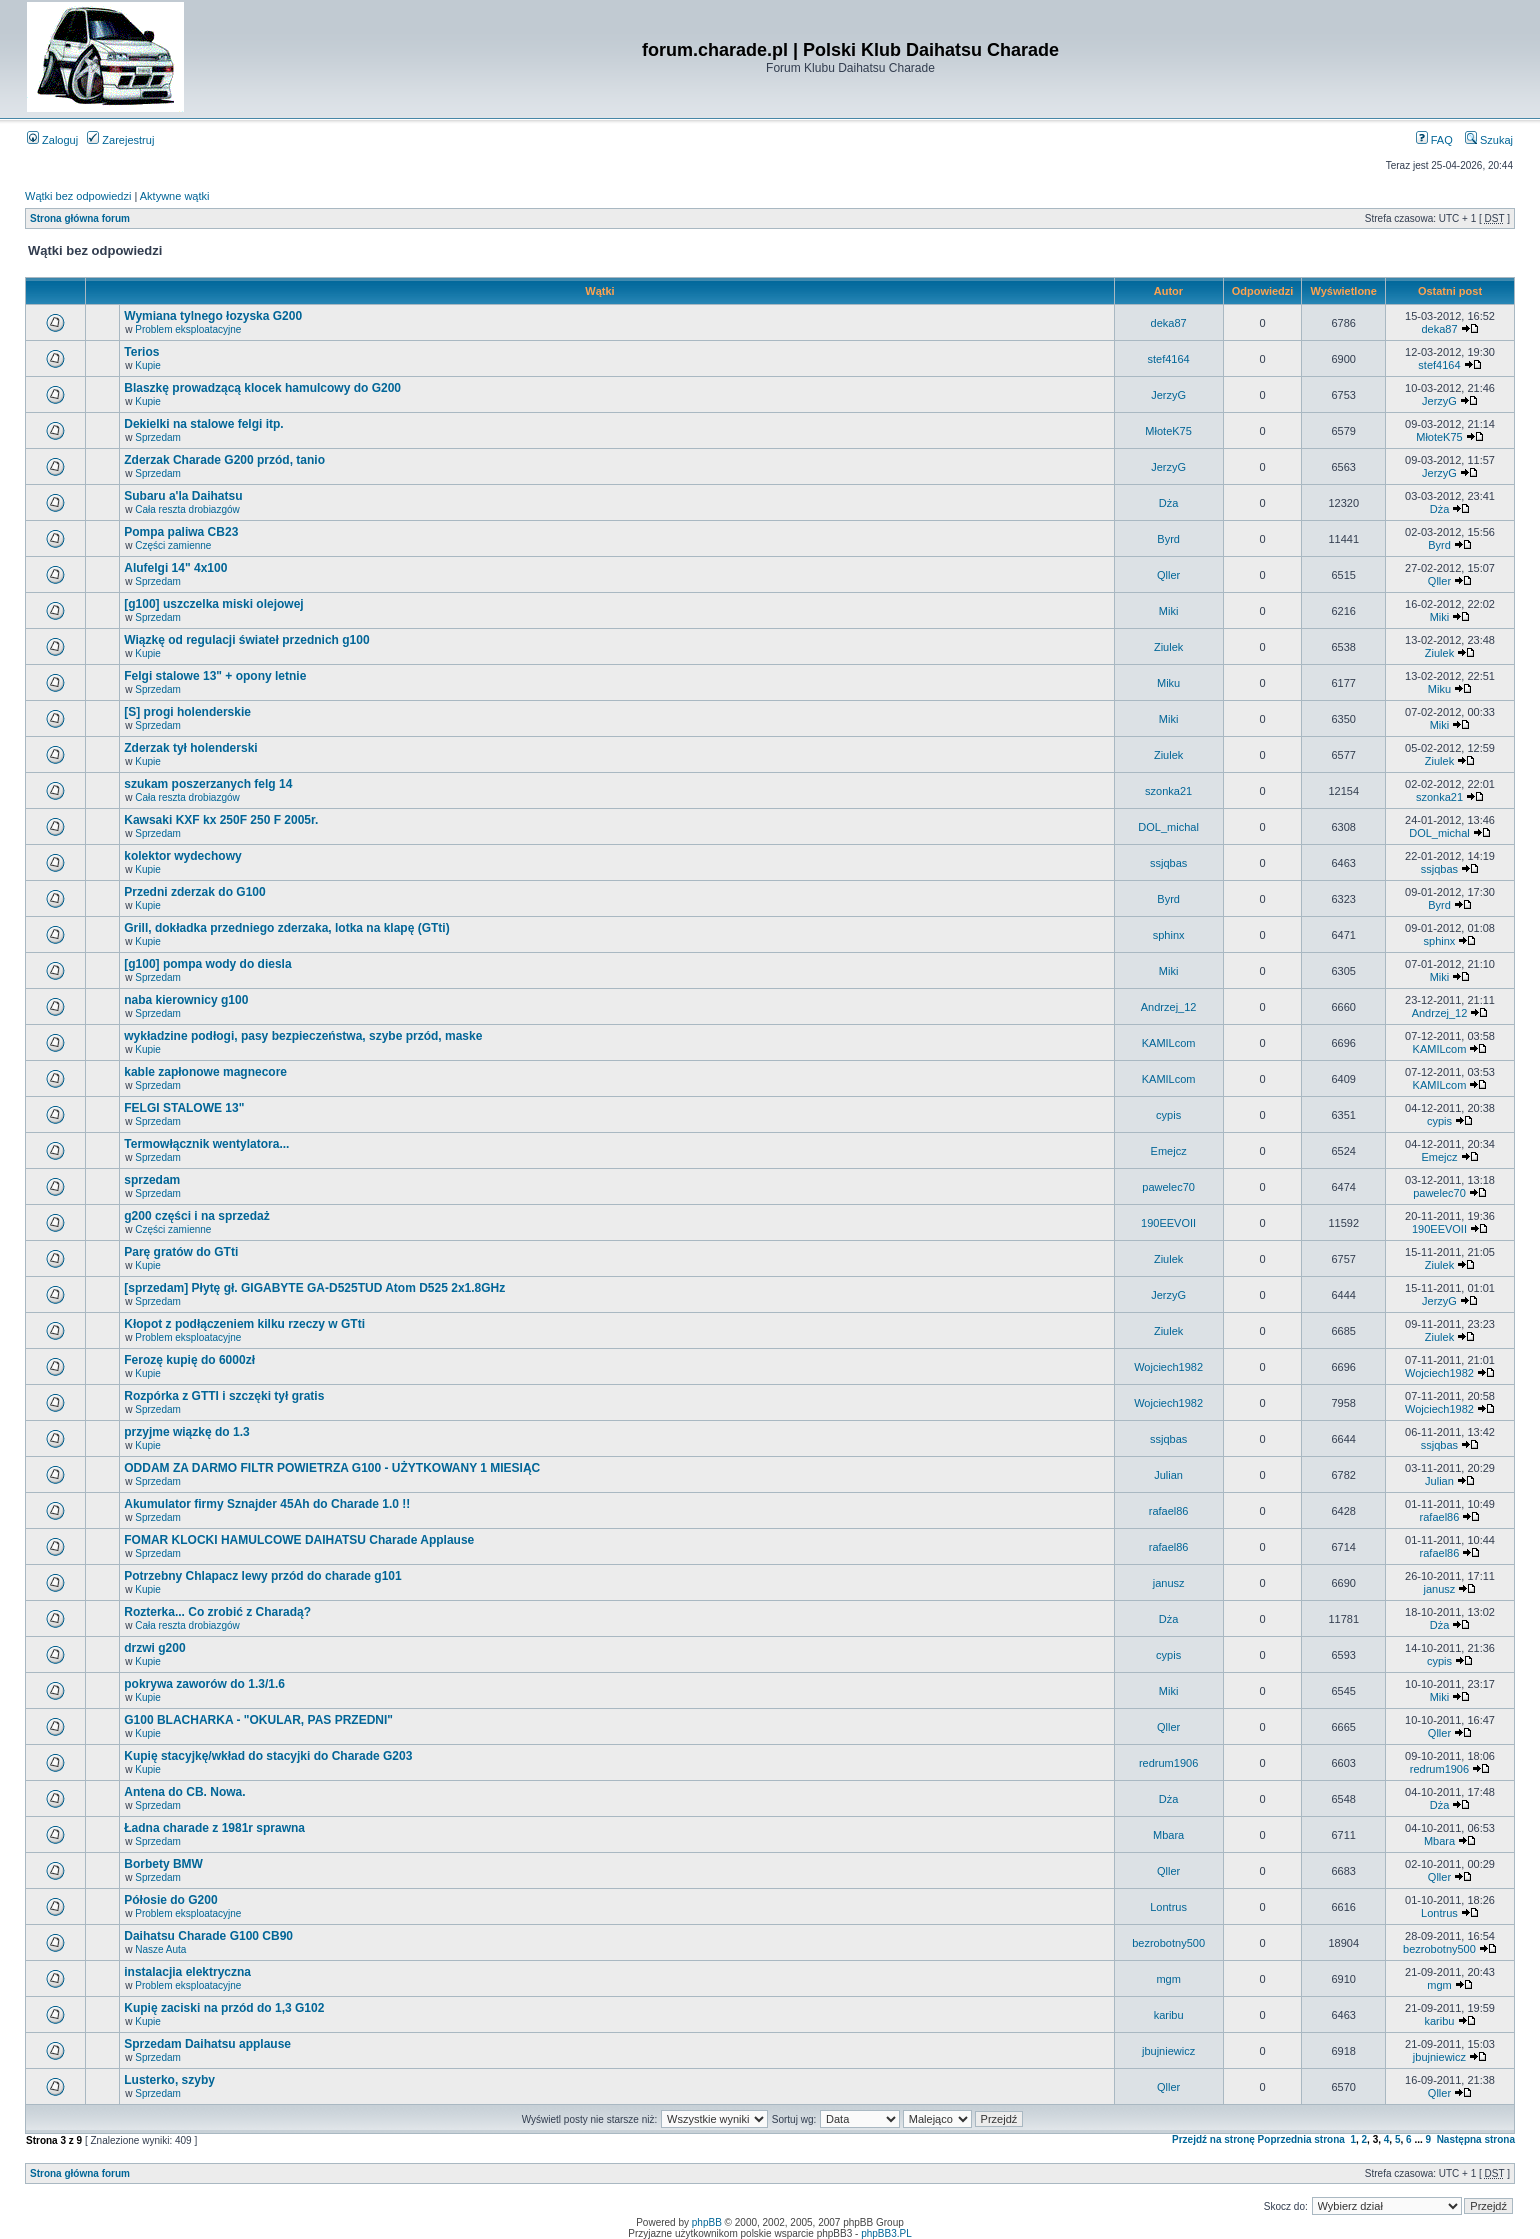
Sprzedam (158, 437)
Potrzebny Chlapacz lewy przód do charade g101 (262, 1576)
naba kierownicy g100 (186, 1000)
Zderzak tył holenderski (190, 748)
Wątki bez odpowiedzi (78, 196)
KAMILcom (1169, 1043)
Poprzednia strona (1301, 2139)
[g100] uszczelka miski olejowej (213, 604)
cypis (1168, 1115)
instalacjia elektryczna (187, 1972)
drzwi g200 (154, 1648)
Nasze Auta (160, 1949)
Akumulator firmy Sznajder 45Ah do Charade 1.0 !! (267, 1504)
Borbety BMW (163, 1864)
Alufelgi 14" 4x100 (175, 568)
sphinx (1169, 935)
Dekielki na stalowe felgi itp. (203, 424)
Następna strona (1476, 2139)
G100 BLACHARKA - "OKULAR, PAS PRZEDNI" (258, 1720)
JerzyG (1168, 395)
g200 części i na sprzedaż (196, 1216)
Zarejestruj (120, 140)
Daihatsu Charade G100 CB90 (208, 1936)
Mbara (1168, 1835)
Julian (1168, 1475)
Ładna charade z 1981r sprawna (214, 1828)
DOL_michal (1168, 827)
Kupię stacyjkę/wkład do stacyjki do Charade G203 (268, 1756)
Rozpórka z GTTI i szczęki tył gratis (224, 1396)
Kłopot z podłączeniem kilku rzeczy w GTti (244, 1324)
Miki (1169, 611)
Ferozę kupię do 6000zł (189, 1360)
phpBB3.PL (886, 2233)
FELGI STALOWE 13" (184, 1108)
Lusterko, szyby (169, 2080)
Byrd (1168, 539)
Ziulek (1168, 647)
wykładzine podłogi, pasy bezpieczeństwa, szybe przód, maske (303, 1036)
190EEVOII (1168, 1223)
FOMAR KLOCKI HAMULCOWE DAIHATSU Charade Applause (299, 1540)
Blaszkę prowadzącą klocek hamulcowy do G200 (262, 388)
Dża (1169, 503)
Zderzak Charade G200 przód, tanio (224, 460)
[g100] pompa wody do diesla (207, 964)
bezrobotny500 (1168, 1943)
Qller (1168, 575)
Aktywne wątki (175, 196)
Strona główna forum (80, 218)
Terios (141, 352)
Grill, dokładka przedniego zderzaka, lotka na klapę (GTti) (286, 928)
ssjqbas (1168, 863)
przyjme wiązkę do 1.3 (186, 1432)
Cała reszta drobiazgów (187, 509)
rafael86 (1169, 1511)
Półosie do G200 (170, 1900)
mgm (1168, 1979)
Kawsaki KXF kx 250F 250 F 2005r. (221, 820)
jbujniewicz (1168, 2051)
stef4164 (1169, 359)
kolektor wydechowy (182, 856)
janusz (1169, 1583)
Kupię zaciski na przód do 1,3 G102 (224, 2008)
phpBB (707, 2222)
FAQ (1434, 140)
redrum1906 (1168, 1763)
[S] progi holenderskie (187, 712)
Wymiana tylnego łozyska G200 (213, 316)
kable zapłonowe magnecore (205, 1072)
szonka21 (1168, 791)
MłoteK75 (1168, 431)
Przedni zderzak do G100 (194, 892)
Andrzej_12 (1169, 1007)
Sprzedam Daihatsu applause (207, 2044)
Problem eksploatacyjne (188, 329)
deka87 (1169, 323)
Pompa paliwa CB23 (181, 532)
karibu (1169, 2015)
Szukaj (1489, 140)
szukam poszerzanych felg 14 (208, 784)
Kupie (148, 365)
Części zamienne (173, 545)
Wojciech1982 (1168, 1367)
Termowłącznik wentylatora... (206, 1144)
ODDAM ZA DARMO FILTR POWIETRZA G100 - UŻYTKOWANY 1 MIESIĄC (332, 1468)
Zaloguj (52, 140)
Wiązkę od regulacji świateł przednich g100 (246, 640)
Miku (1168, 683)
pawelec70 (1168, 1187)
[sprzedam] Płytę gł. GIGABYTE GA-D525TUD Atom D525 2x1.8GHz (314, 1288)
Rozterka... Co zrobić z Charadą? (217, 1612)
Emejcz (1169, 1151)
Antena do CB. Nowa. (184, 1792)
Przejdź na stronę (1213, 2139)
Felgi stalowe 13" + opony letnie (215, 676)
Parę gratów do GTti (181, 1252)
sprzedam (152, 1180)
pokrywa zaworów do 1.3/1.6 (204, 1684)
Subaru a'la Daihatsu (183, 496)
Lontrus (1168, 1907)
